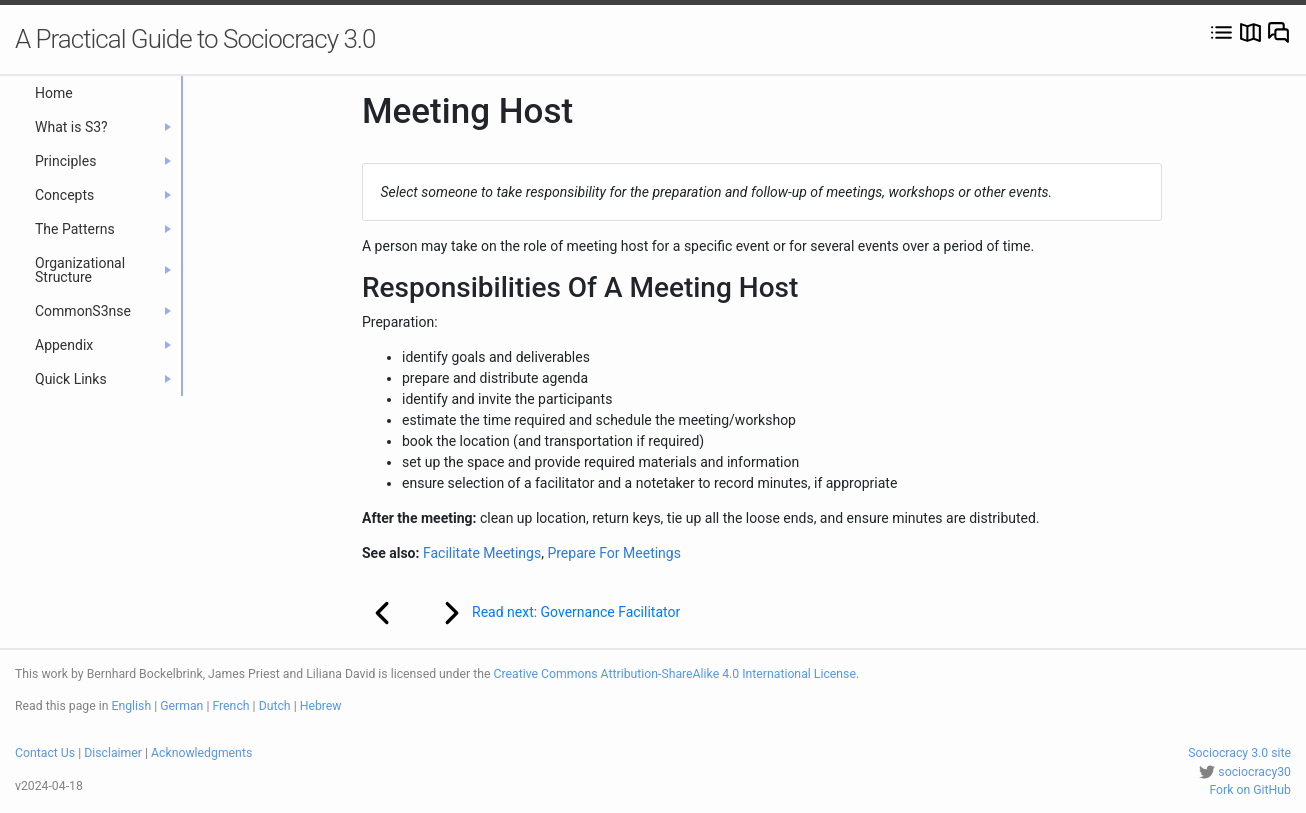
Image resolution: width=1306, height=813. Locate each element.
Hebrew (321, 706)
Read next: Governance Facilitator (548, 613)
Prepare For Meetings (614, 553)
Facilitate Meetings (482, 553)
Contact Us (45, 753)
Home (54, 93)
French (230, 706)
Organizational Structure (103, 270)
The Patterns (103, 229)
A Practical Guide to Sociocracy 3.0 (195, 39)
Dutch (275, 706)
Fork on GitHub (1250, 790)
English (132, 706)
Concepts (103, 195)
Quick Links (103, 379)
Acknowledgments (201, 753)
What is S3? (103, 127)
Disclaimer (113, 753)
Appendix (103, 345)
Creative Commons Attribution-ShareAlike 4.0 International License (675, 674)
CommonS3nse (103, 311)
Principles (103, 161)
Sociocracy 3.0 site (1239, 753)
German (181, 706)
